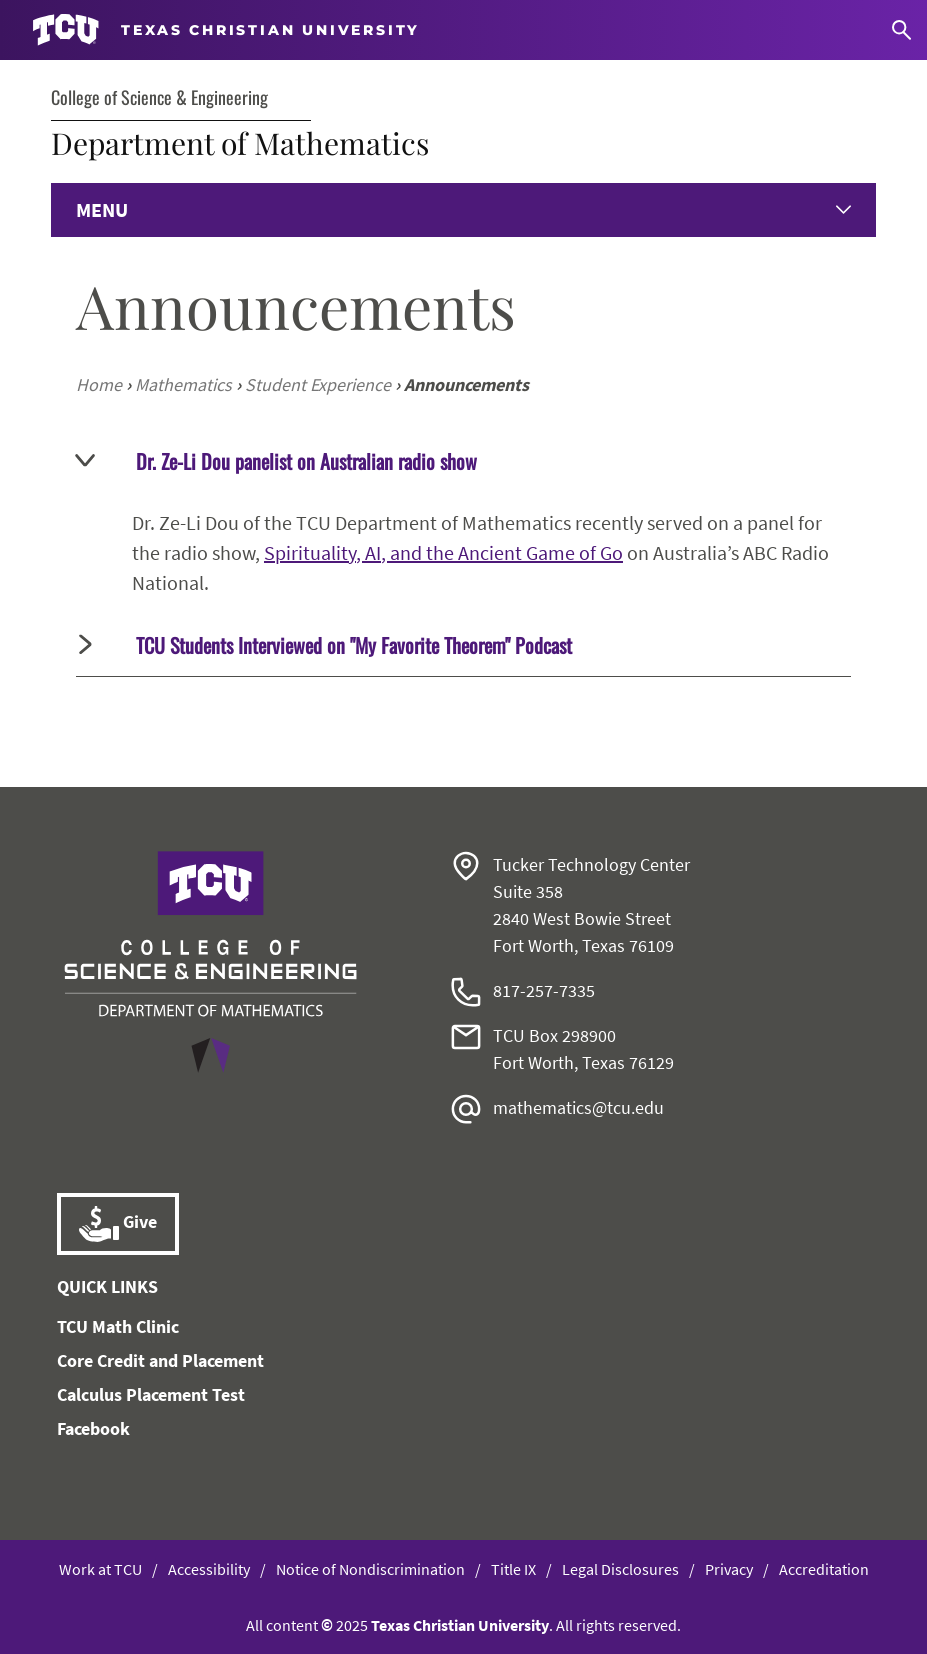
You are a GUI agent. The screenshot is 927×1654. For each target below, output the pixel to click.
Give (118, 1224)
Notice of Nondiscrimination (370, 1569)
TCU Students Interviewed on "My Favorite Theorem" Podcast (325, 645)
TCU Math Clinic (118, 1326)
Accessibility (209, 1569)
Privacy (729, 1569)
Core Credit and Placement (160, 1360)
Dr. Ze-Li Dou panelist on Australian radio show (276, 461)
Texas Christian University (460, 1625)
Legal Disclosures (620, 1569)
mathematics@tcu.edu (578, 1107)
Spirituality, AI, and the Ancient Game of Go (443, 552)
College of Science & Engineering (159, 97)
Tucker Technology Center (591, 864)
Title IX (513, 1569)
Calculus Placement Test (151, 1394)
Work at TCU (100, 1569)
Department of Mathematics (240, 143)
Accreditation (824, 1569)
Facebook (93, 1428)
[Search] (901, 30)
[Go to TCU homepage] (226, 30)
